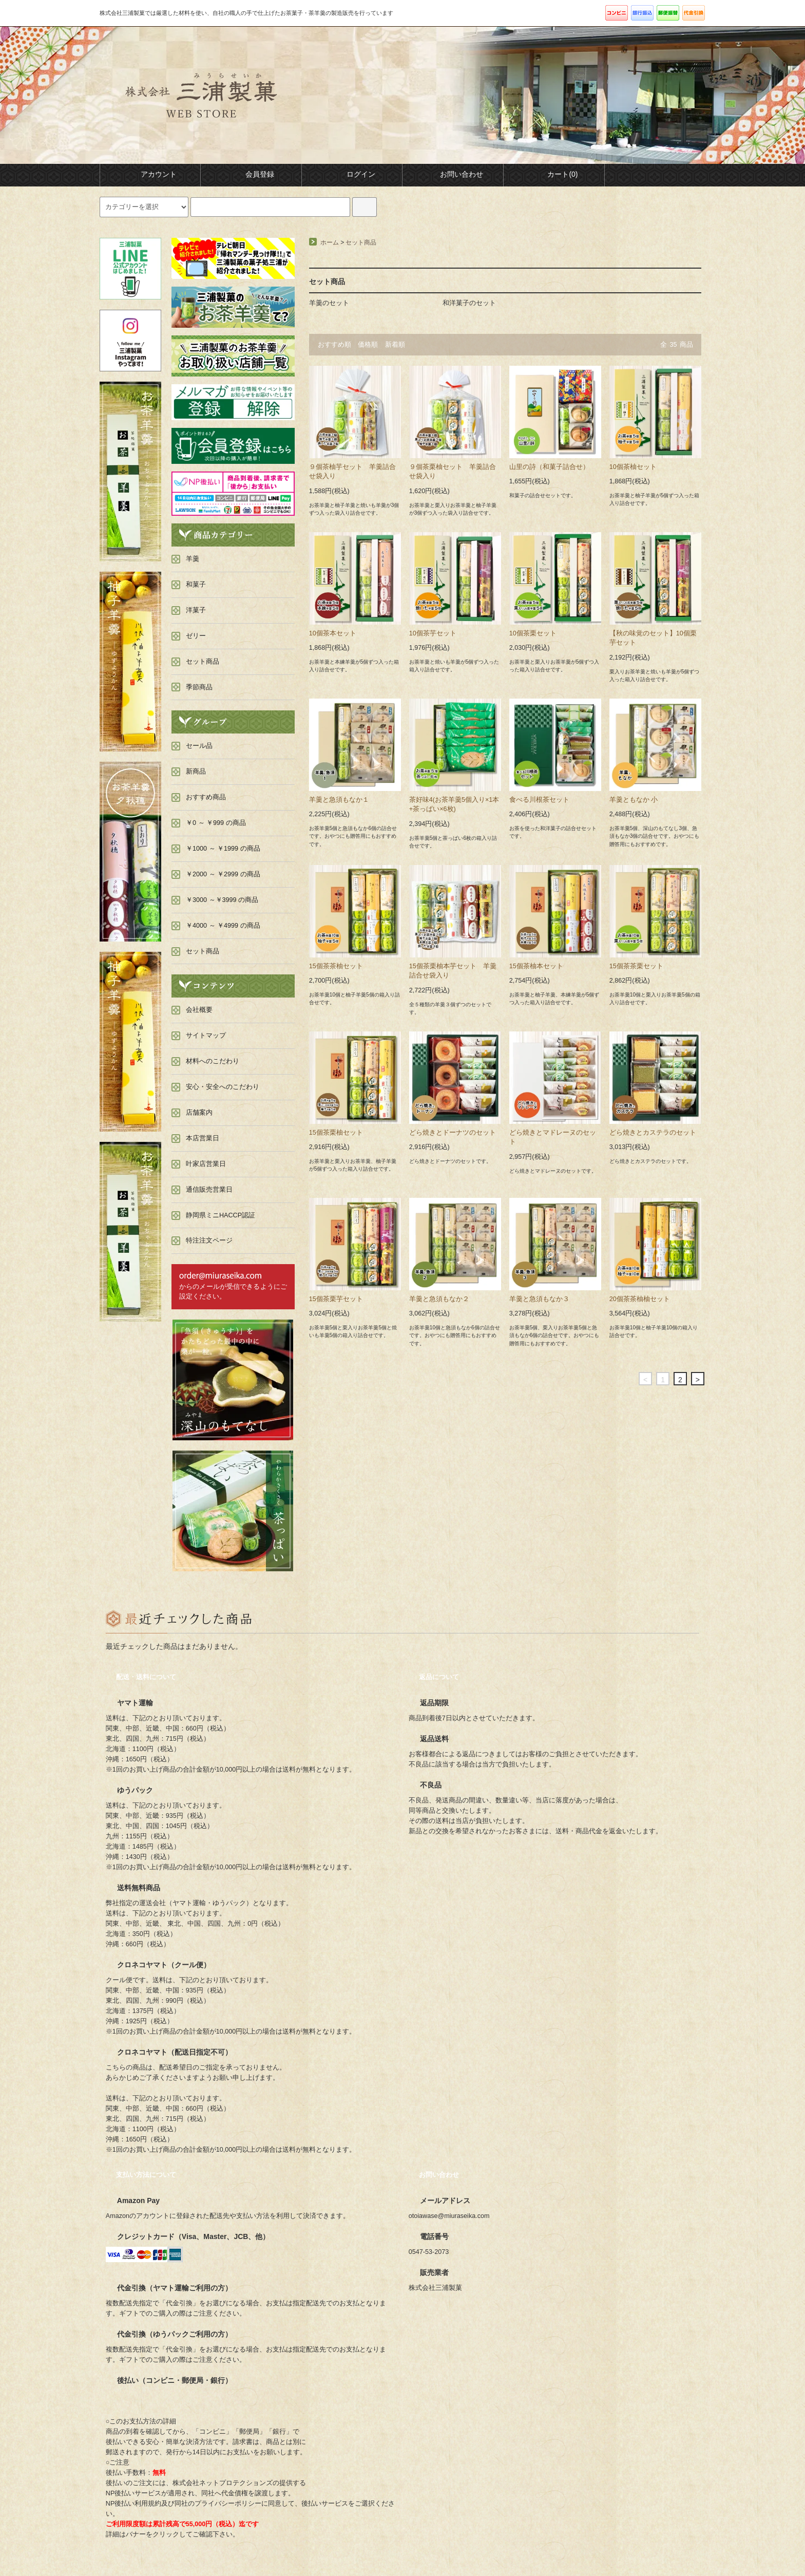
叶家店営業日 (206, 1164)
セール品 (199, 745)
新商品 (196, 771)
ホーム (329, 242)
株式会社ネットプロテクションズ (222, 2483)
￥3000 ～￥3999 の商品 (222, 900)
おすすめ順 (334, 344)
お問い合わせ (453, 174)
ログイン (352, 174)
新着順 (395, 344)
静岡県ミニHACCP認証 (220, 1215)
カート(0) (554, 174)
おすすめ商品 (206, 797)
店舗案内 (199, 1112)
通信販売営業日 (209, 1189)
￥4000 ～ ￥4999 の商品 (223, 925)
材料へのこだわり (212, 1061)
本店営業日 (202, 1138)
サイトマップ (206, 1035)
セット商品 (361, 242)
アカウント (150, 174)
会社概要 (199, 1009)
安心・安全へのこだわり (222, 1086)
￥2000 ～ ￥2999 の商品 (223, 874)
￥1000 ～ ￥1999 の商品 (223, 848)
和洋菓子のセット (469, 303)
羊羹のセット (329, 303)
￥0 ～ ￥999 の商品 (216, 822)
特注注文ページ (209, 1240)
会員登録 (251, 174)
